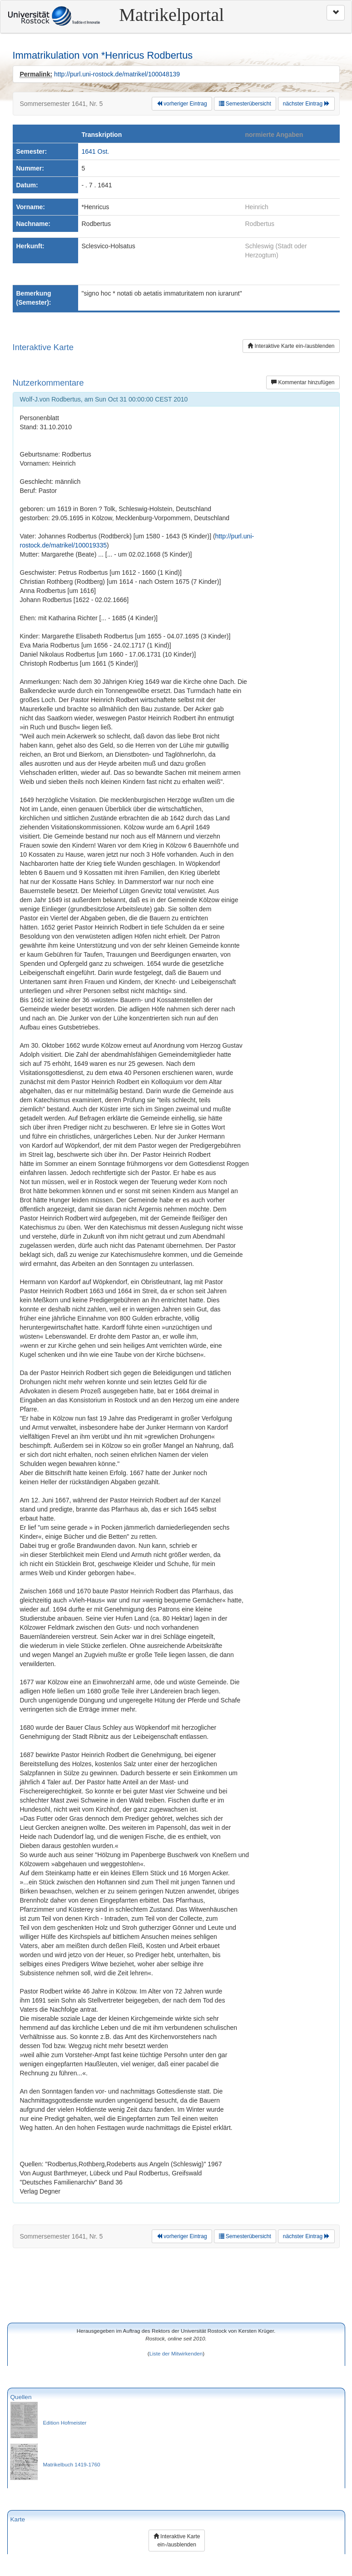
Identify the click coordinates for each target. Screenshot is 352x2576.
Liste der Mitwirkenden (176, 2353)
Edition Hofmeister (65, 2422)
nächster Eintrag (306, 103)
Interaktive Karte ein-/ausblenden (291, 346)
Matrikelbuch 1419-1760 (71, 2464)
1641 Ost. (95, 151)
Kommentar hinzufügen (302, 382)
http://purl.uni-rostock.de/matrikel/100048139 (117, 74)
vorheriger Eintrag (182, 103)
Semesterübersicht (245, 103)
